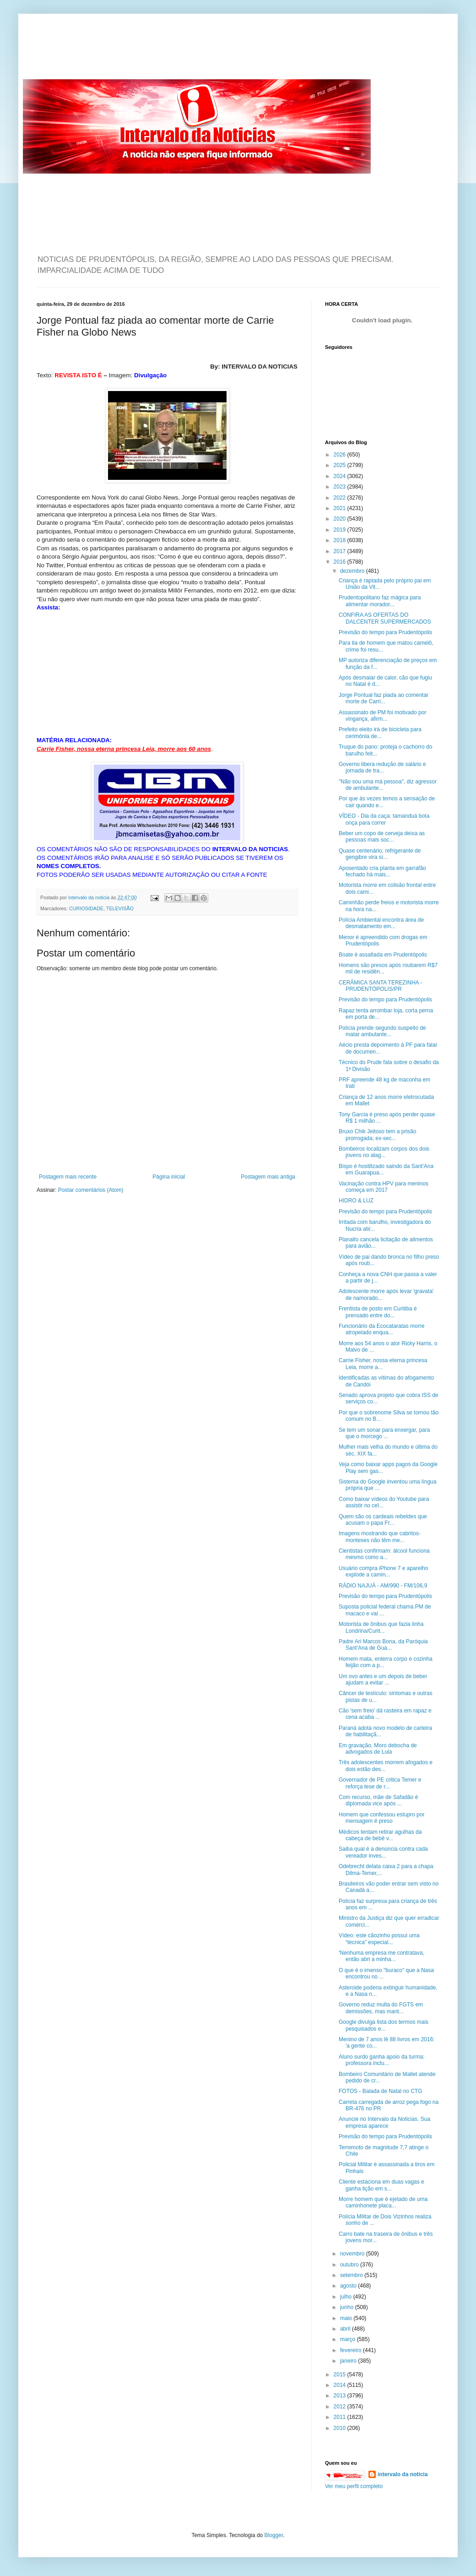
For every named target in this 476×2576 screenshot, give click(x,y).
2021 (340, 508)
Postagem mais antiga (268, 1177)
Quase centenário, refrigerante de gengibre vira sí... (380, 854)
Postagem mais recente (68, 1177)
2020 (340, 519)
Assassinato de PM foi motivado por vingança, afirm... (382, 715)
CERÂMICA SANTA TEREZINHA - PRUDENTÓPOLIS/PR (380, 985)
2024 (340, 476)
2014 (340, 2385)
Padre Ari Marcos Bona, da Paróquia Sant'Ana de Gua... (383, 1644)
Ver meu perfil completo (354, 2486)
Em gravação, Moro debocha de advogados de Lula (378, 1748)
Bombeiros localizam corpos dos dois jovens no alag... (384, 1152)
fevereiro (351, 2350)
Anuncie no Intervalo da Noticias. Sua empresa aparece (384, 2122)
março (348, 2339)
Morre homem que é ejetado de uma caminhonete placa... (383, 2202)
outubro (350, 2264)
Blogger (274, 2535)
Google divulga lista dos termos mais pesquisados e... (383, 2025)
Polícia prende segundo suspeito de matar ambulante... (382, 1031)
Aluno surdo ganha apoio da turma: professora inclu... (381, 2060)
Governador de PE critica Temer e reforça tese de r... (380, 1783)
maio (346, 2318)
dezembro (353, 571)
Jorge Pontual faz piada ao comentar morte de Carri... (383, 698)
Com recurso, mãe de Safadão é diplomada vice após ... (378, 1800)
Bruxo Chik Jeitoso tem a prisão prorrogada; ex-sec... (377, 1134)
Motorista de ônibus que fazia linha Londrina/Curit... (381, 1627)
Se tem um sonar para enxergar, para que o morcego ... (384, 1433)
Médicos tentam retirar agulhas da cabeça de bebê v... (380, 1835)
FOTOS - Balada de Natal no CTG (380, 2091)
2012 (340, 2406)
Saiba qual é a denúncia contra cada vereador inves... (383, 1852)
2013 (340, 2395)
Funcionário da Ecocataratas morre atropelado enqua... (381, 1329)
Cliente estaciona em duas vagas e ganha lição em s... (381, 2185)
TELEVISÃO (120, 908)
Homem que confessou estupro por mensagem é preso (381, 1817)
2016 (340, 562)
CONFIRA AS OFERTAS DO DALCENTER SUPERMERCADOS (385, 618)
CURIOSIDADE (86, 908)
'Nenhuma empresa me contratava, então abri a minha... (381, 1956)
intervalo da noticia (89, 897)
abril (346, 2329)
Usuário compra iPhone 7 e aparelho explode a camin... (383, 1571)
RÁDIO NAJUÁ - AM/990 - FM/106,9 (383, 1585)
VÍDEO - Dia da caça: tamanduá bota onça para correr (384, 819)
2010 (340, 2428)
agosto (349, 2286)
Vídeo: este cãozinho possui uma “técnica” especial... (379, 1938)
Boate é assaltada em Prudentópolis (383, 954)
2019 (340, 530)
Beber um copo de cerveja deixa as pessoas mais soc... (382, 836)
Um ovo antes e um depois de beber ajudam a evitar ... (383, 1679)
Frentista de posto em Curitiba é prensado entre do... (378, 1311)
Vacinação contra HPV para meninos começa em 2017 (383, 1186)
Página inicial (168, 1177)
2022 (340, 498)
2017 (340, 551)
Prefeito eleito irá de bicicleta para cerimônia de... (380, 732)
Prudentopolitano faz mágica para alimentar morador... (380, 600)
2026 (340, 454)
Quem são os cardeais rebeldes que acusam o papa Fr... (383, 1519)
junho (347, 2307)
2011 (340, 2417)
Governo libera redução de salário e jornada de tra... (382, 767)
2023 (340, 487)
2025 (340, 465)
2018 (340, 540)
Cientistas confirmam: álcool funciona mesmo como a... (384, 1554)
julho (346, 2296)
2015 (340, 2374)
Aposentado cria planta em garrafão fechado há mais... (382, 871)
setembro (352, 2275)
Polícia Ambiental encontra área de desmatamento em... (381, 923)
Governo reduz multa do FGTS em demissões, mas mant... (381, 2007)
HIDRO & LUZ (356, 1200)
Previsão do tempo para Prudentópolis (385, 632)
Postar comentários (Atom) (91, 1190)
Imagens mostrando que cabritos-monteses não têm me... (380, 1536)
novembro (353, 2253)
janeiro (349, 2361)
